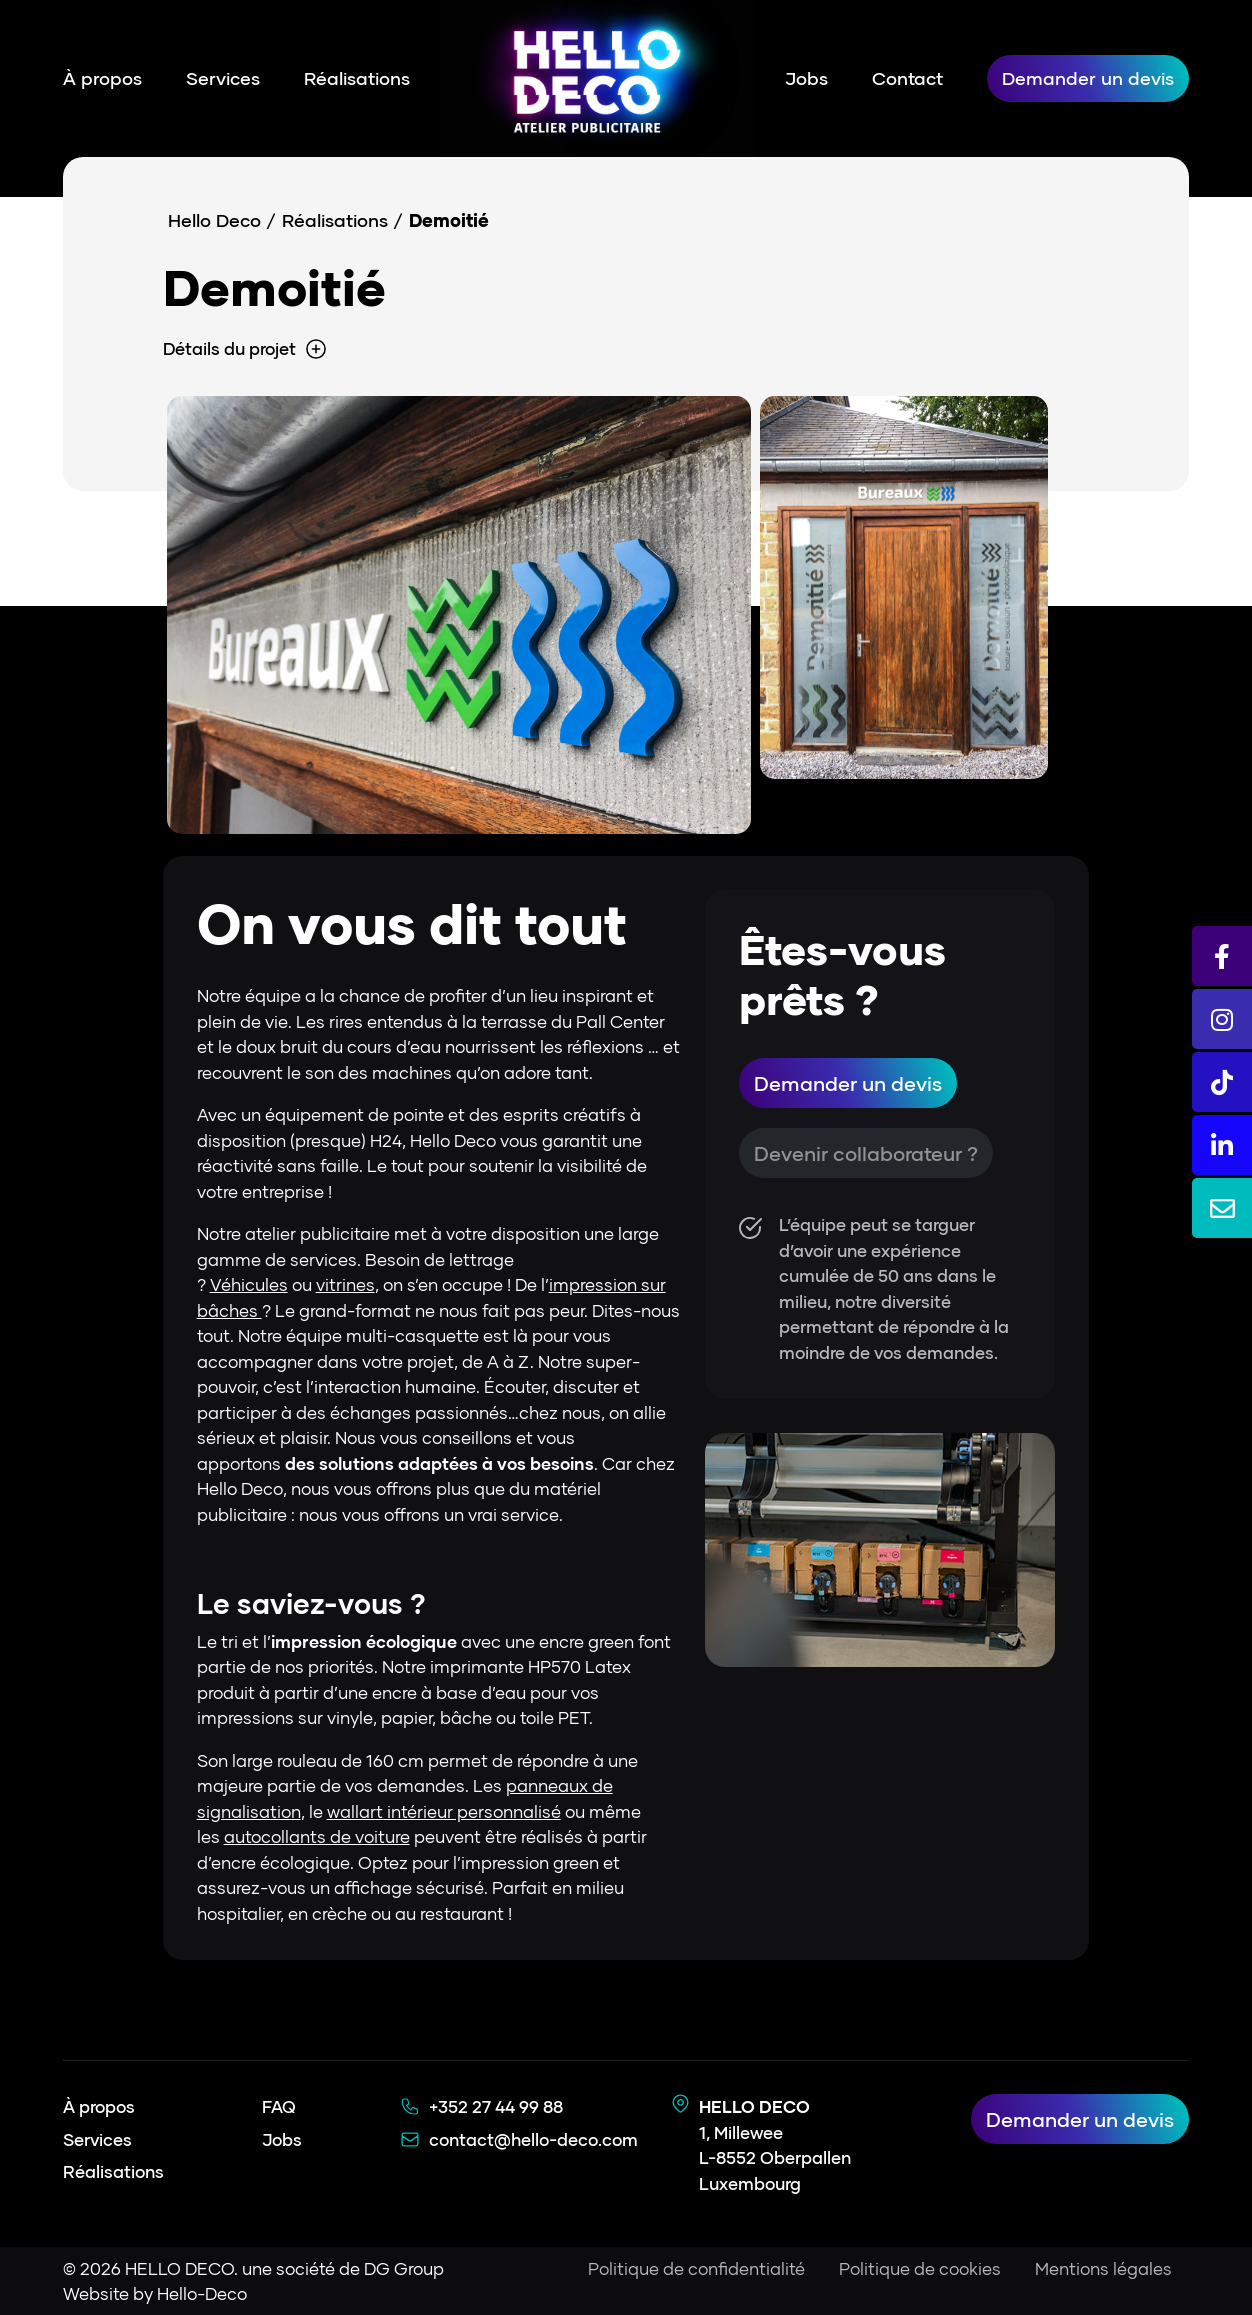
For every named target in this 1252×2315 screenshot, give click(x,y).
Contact (907, 78)
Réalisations (357, 78)
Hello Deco (214, 220)
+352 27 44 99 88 (496, 2106)
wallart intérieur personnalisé (444, 1811)
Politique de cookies (920, 2268)
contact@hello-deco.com (533, 2139)
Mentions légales (1103, 2268)
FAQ (279, 2106)
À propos (102, 78)
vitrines (345, 1284)
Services (223, 78)
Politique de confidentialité (696, 2268)
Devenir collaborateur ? (866, 1153)
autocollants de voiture (317, 1836)
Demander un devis (1088, 78)
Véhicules (249, 1284)
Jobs (806, 78)
